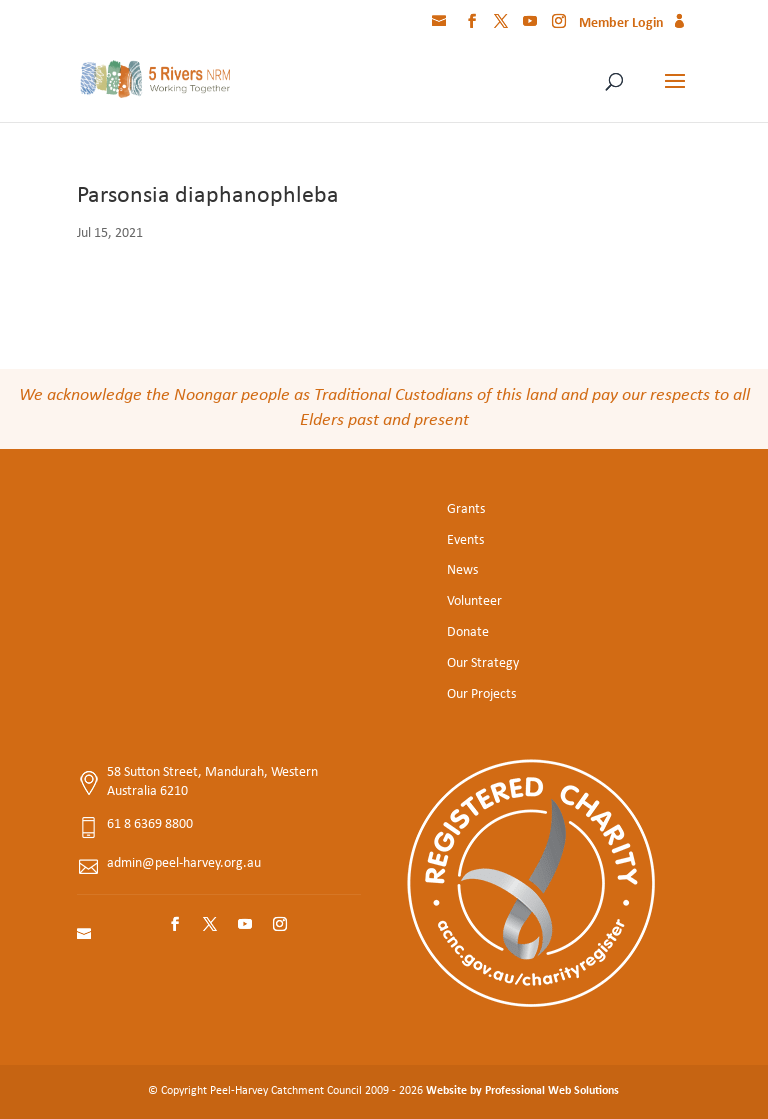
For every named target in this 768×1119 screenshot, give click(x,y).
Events (465, 540)
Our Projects (481, 694)
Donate (468, 632)
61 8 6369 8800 (150, 824)
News (462, 570)
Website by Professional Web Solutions (522, 1091)
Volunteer (474, 601)
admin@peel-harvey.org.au (184, 863)
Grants (466, 509)
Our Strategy (483, 663)
